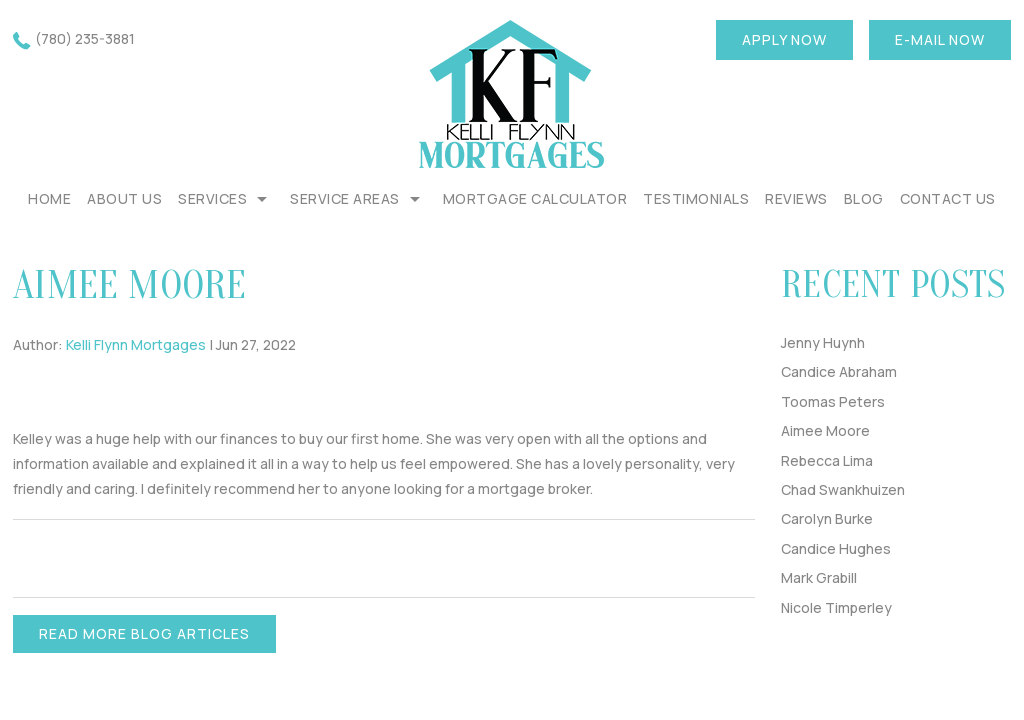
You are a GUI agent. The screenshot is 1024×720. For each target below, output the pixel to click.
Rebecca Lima (827, 460)
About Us (124, 198)
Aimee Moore (825, 430)
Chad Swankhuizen (843, 489)
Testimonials (696, 198)
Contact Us (948, 198)
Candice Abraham (839, 371)
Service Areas (345, 198)
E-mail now (940, 39)
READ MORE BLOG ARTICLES (144, 633)
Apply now (784, 39)
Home (49, 198)
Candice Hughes (836, 548)
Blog (864, 198)
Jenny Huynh (823, 342)
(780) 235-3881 (85, 38)
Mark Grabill (819, 577)
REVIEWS (796, 198)
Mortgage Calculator (535, 198)
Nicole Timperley (836, 607)
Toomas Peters (833, 401)
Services (212, 198)
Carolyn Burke (827, 518)
